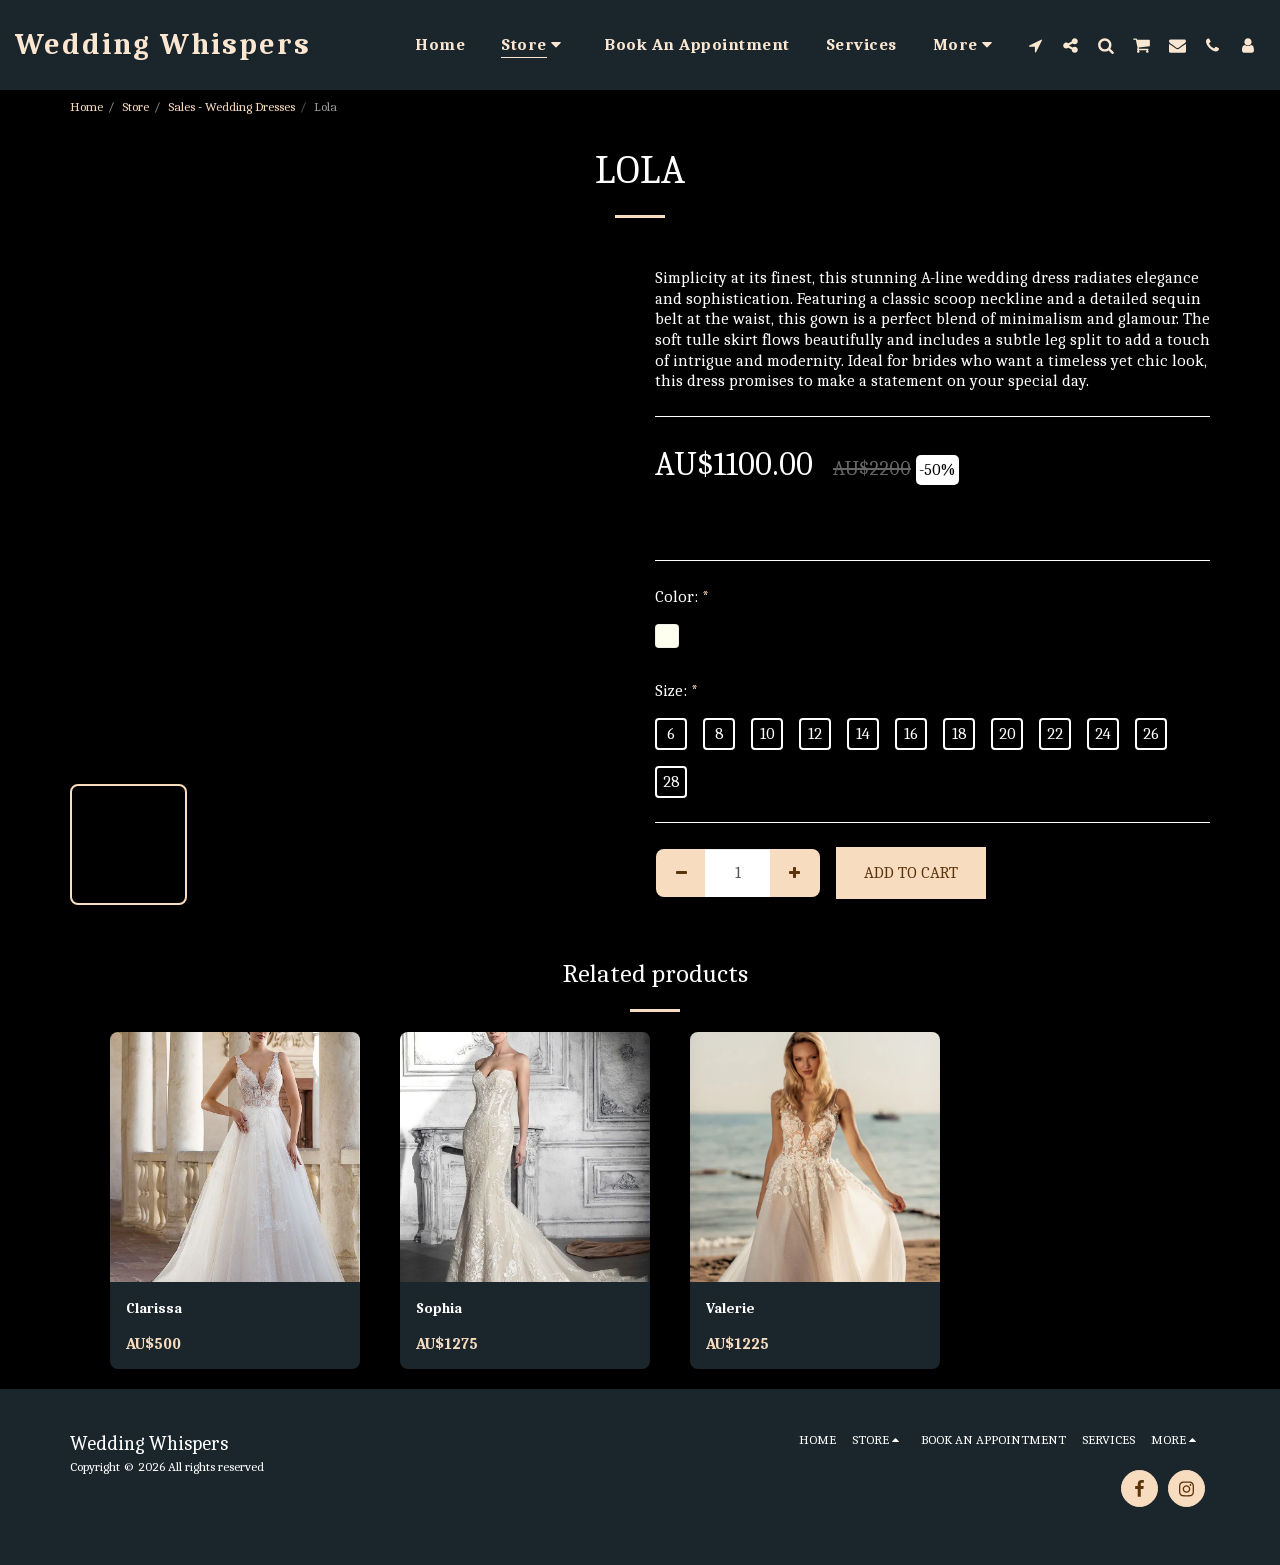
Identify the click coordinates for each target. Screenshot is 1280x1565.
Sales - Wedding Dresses (231, 106)
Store (135, 106)
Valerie (733, 1309)
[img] (235, 1157)
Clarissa (157, 1309)
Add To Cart (911, 872)
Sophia (441, 1309)
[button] (1035, 45)
